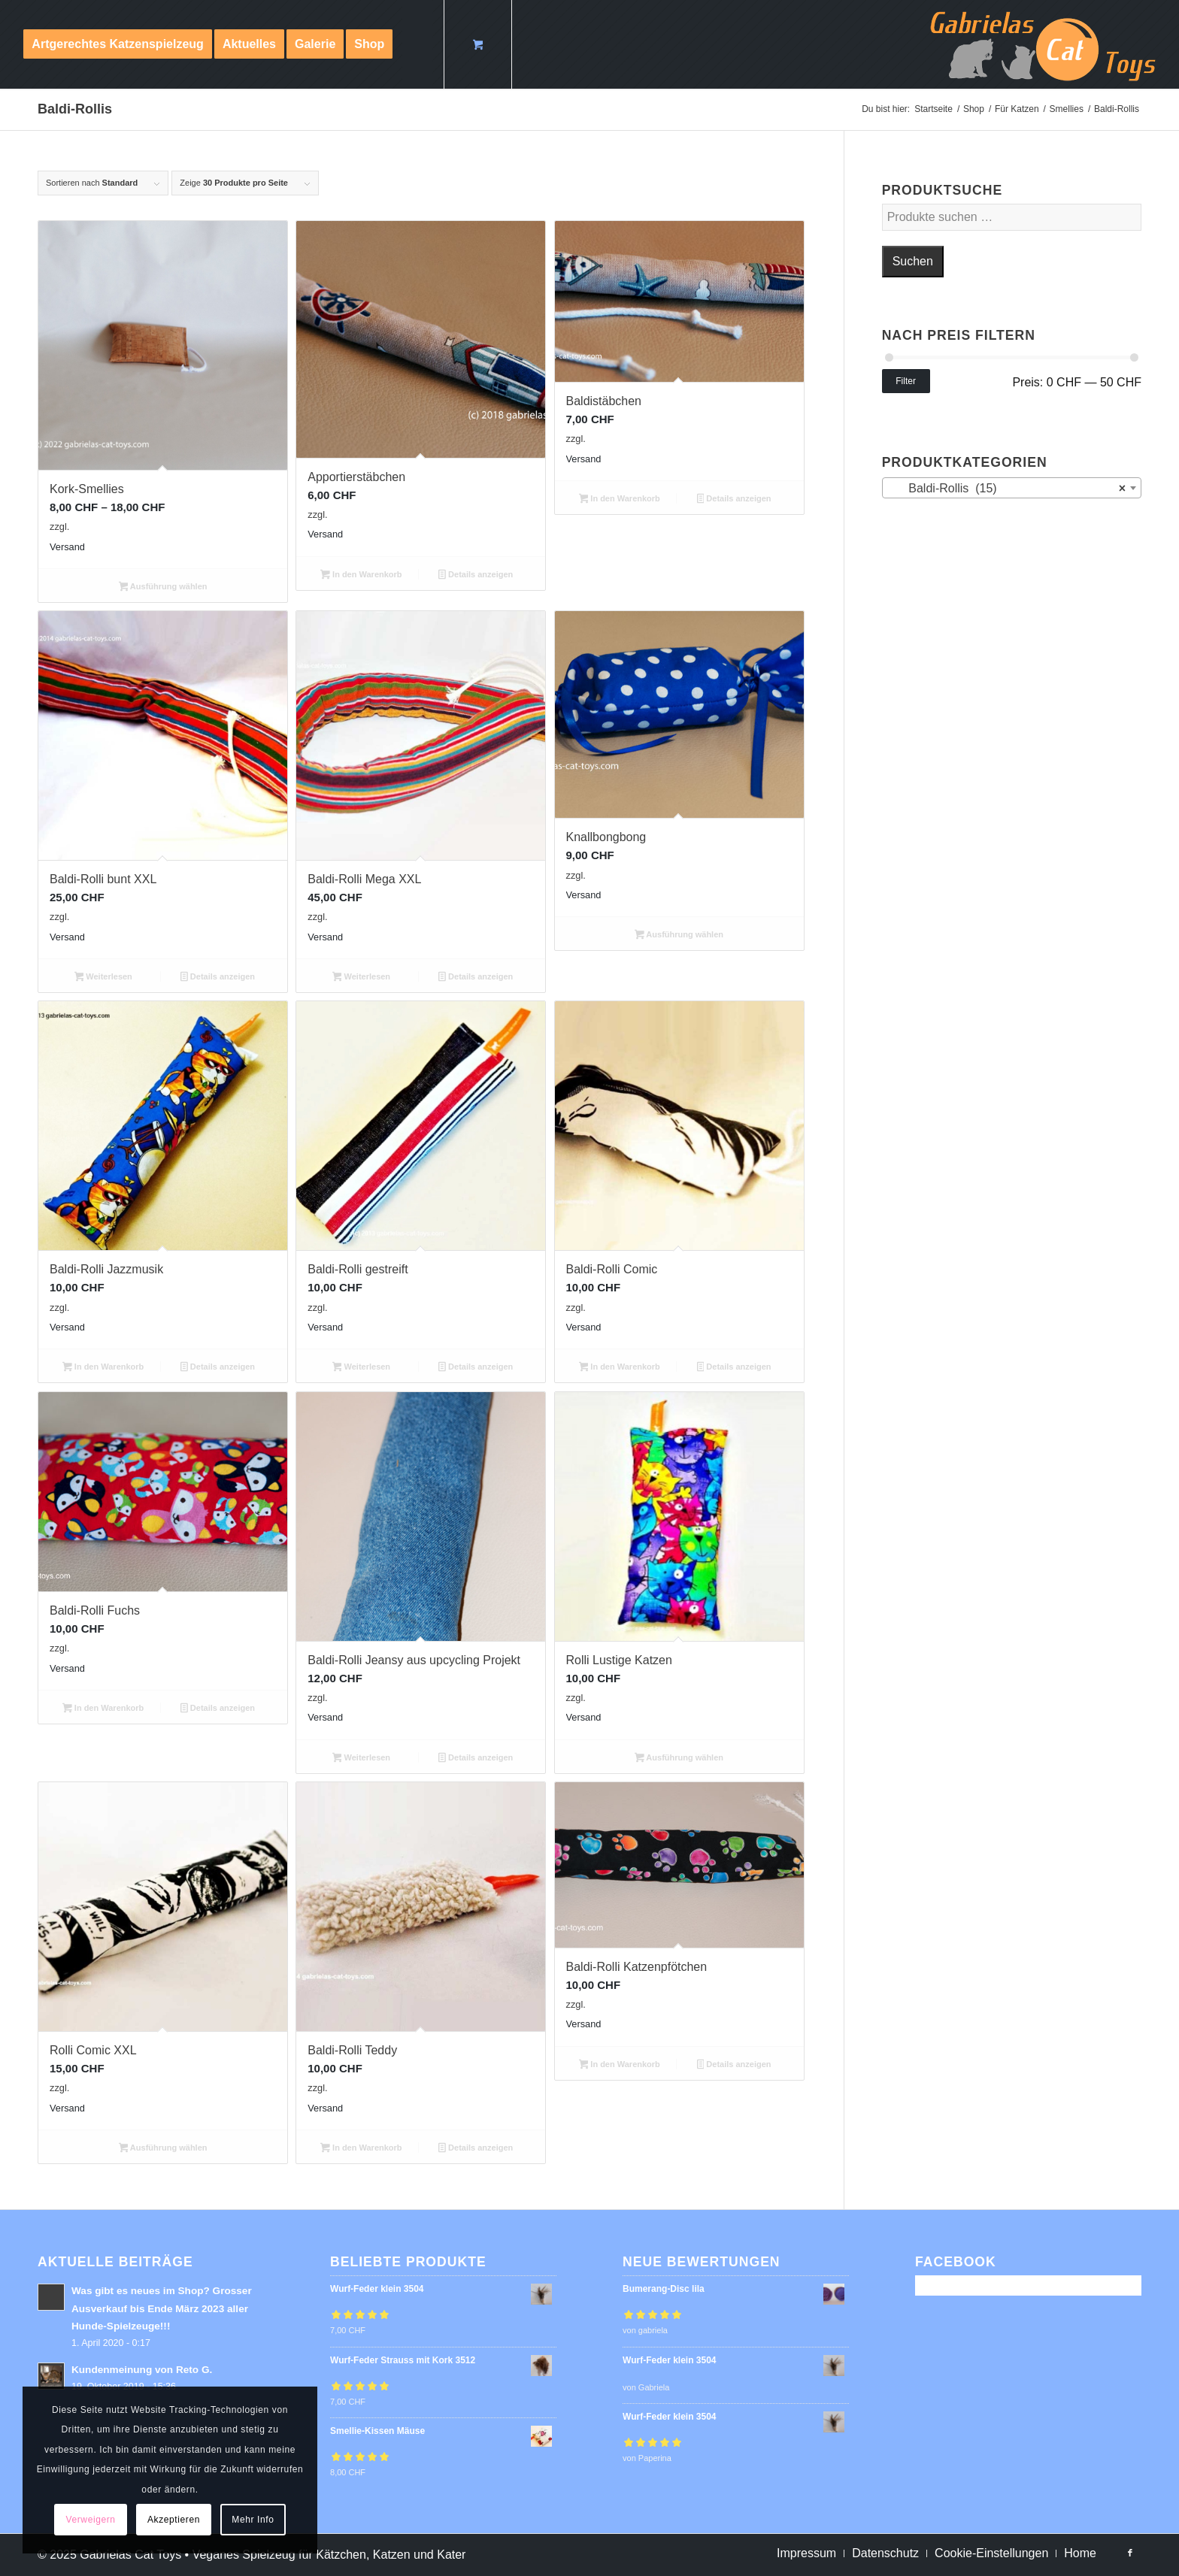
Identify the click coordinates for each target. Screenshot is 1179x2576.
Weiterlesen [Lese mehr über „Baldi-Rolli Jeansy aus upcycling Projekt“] (361, 1759)
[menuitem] (118, 44)
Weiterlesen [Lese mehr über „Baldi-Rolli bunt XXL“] (103, 978)
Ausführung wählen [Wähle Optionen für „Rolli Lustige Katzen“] (679, 1759)
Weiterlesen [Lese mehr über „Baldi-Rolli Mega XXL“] (361, 978)
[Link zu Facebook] (1130, 2552)
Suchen (913, 261)
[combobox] (1011, 487)
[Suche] (417, 44)
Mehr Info (253, 2519)
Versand (67, 546)
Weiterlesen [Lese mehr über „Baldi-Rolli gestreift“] (361, 1368)
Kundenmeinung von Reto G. (141, 2369)
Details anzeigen (475, 576)
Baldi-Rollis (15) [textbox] (1007, 488)
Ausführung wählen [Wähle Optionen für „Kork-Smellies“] (163, 588)
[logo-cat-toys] (1043, 44)
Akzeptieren (173, 2519)
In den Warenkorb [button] (361, 576)
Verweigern (91, 2519)
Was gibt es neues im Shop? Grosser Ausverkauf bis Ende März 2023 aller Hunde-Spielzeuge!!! (161, 2308)
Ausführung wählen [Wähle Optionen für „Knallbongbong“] (679, 936)
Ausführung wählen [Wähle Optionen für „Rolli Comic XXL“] (163, 2149)
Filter (906, 381)
